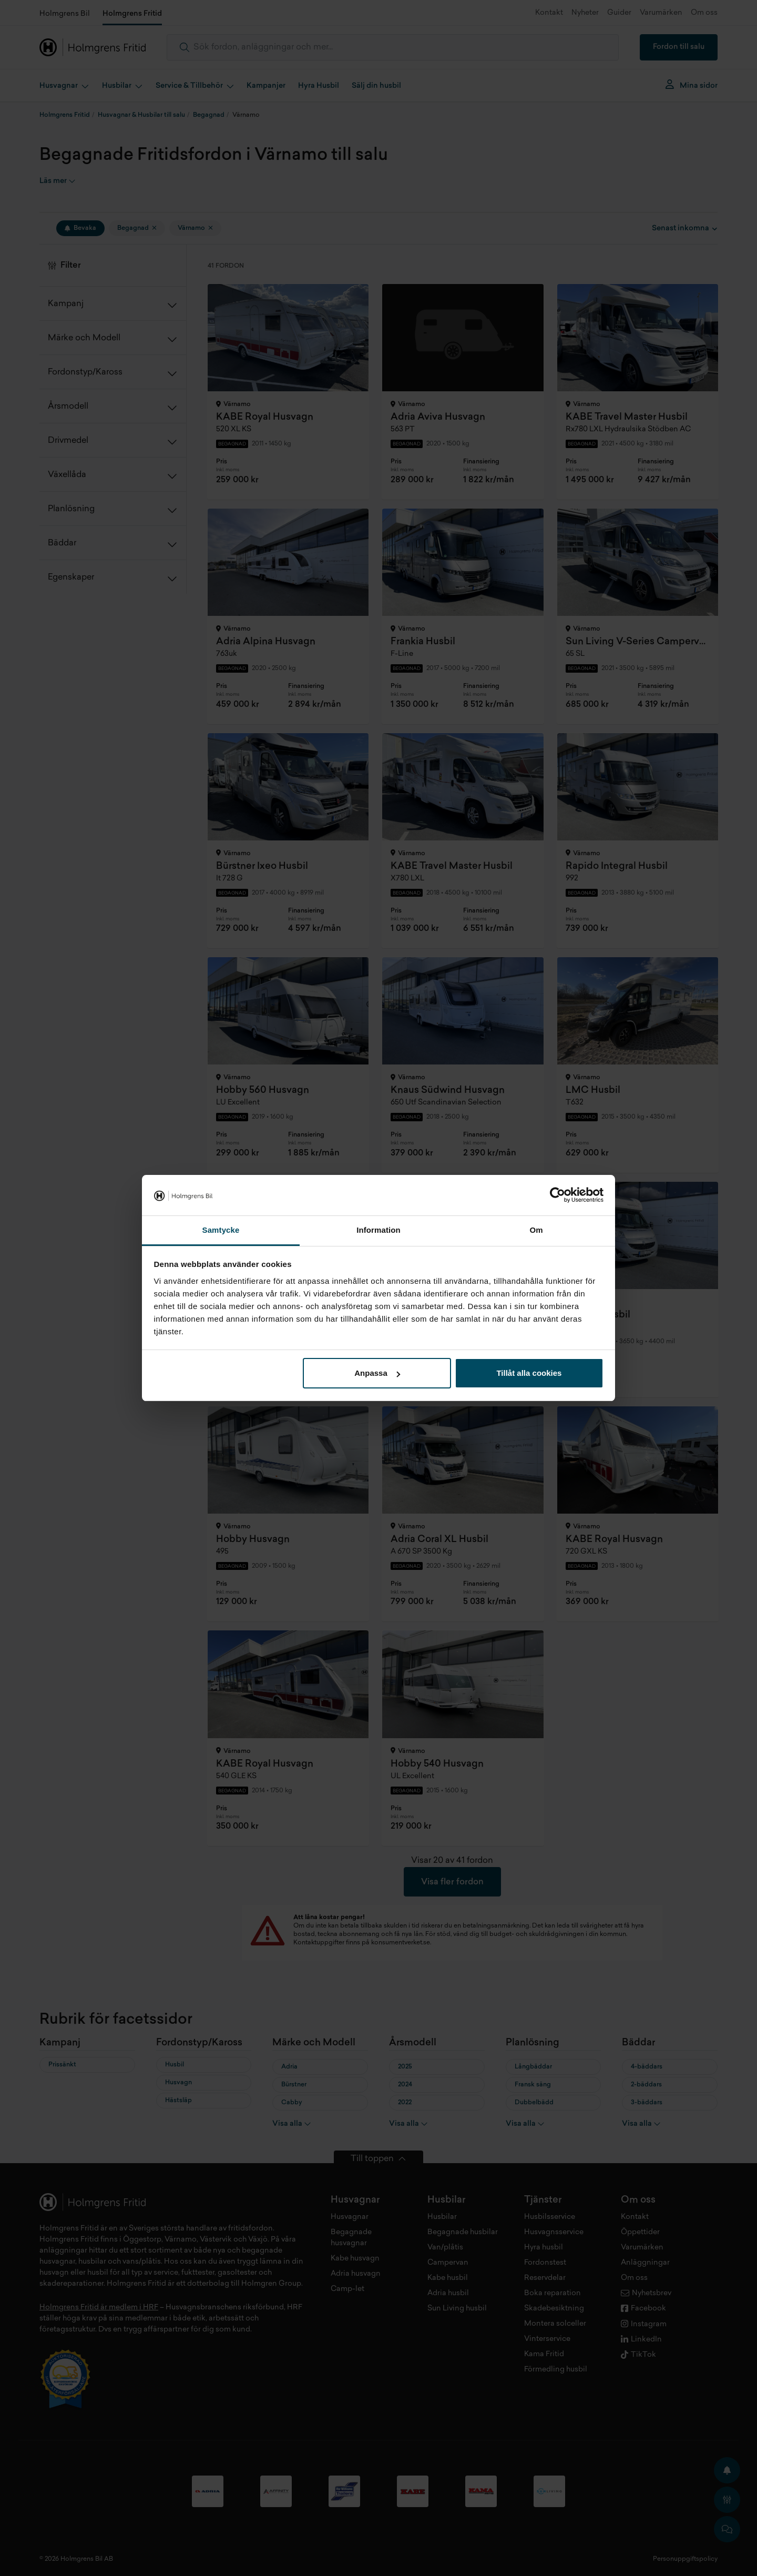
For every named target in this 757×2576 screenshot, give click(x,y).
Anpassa (377, 1372)
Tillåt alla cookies (528, 1372)
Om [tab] (536, 1229)
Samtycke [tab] (221, 1229)
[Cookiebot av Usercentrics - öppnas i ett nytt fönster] (557, 1195)
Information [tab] (378, 1229)
